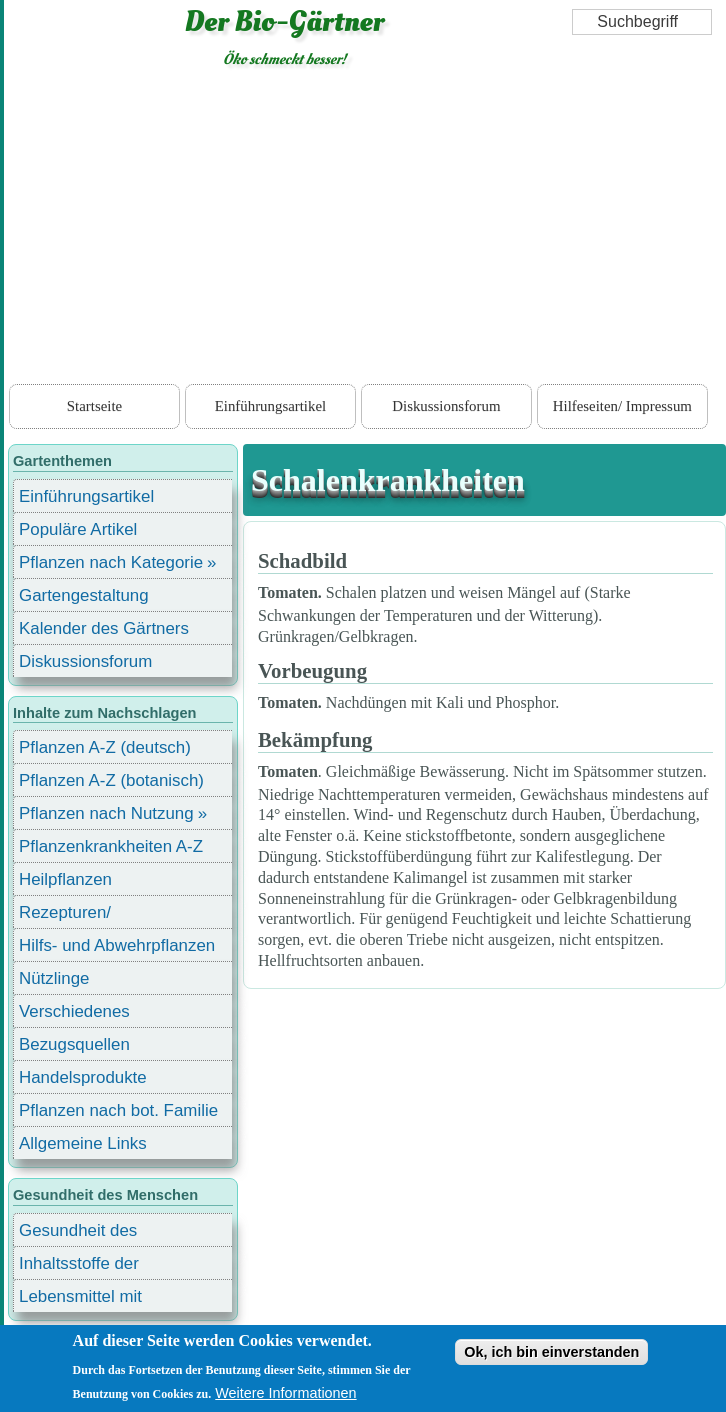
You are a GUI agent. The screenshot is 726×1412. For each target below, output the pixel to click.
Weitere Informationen (285, 1393)
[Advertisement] (365, 230)
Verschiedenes (74, 1011)
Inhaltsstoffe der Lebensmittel (79, 1266)
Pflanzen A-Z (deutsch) (105, 747)
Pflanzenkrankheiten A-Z (111, 846)
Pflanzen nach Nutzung (106, 813)
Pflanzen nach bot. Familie (118, 1110)
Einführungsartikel (270, 406)
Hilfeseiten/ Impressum (622, 406)
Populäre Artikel (78, 529)
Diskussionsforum (446, 406)
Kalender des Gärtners (104, 628)
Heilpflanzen (65, 879)
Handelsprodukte (83, 1077)
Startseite (94, 406)
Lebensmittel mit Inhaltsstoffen (80, 1299)
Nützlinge (54, 978)
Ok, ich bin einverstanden (551, 1352)
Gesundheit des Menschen (78, 1233)
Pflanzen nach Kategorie (111, 562)
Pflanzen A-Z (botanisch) (111, 780)
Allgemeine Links (83, 1143)
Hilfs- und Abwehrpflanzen (117, 945)
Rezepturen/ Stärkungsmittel (77, 915)
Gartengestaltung (84, 595)
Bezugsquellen (74, 1044)
